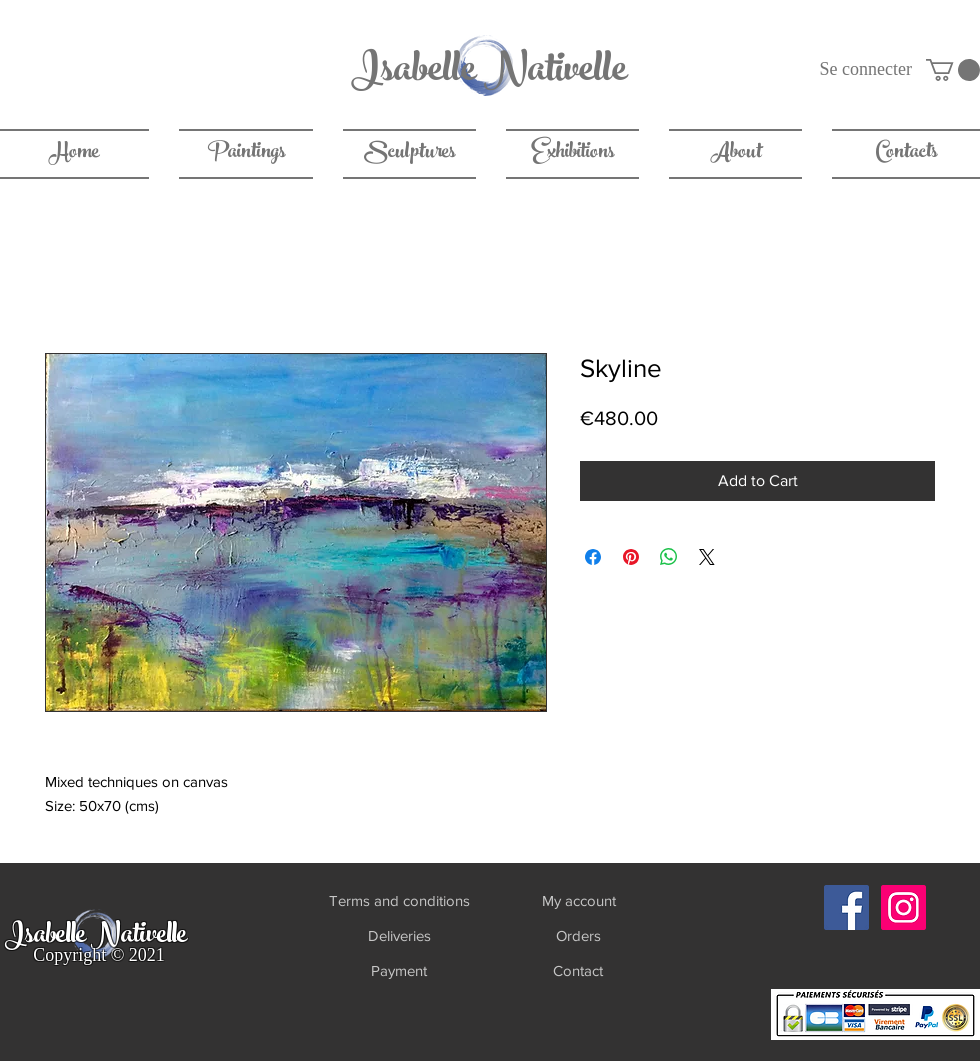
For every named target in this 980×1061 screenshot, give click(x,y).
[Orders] (578, 935)
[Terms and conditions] (399, 900)
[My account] (578, 900)
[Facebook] (846, 907)
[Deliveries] (399, 935)
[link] (953, 70)
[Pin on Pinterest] (631, 557)
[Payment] (398, 970)
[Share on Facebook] (593, 557)
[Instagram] (903, 907)
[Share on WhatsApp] (669, 557)
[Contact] (578, 970)
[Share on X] (707, 557)
